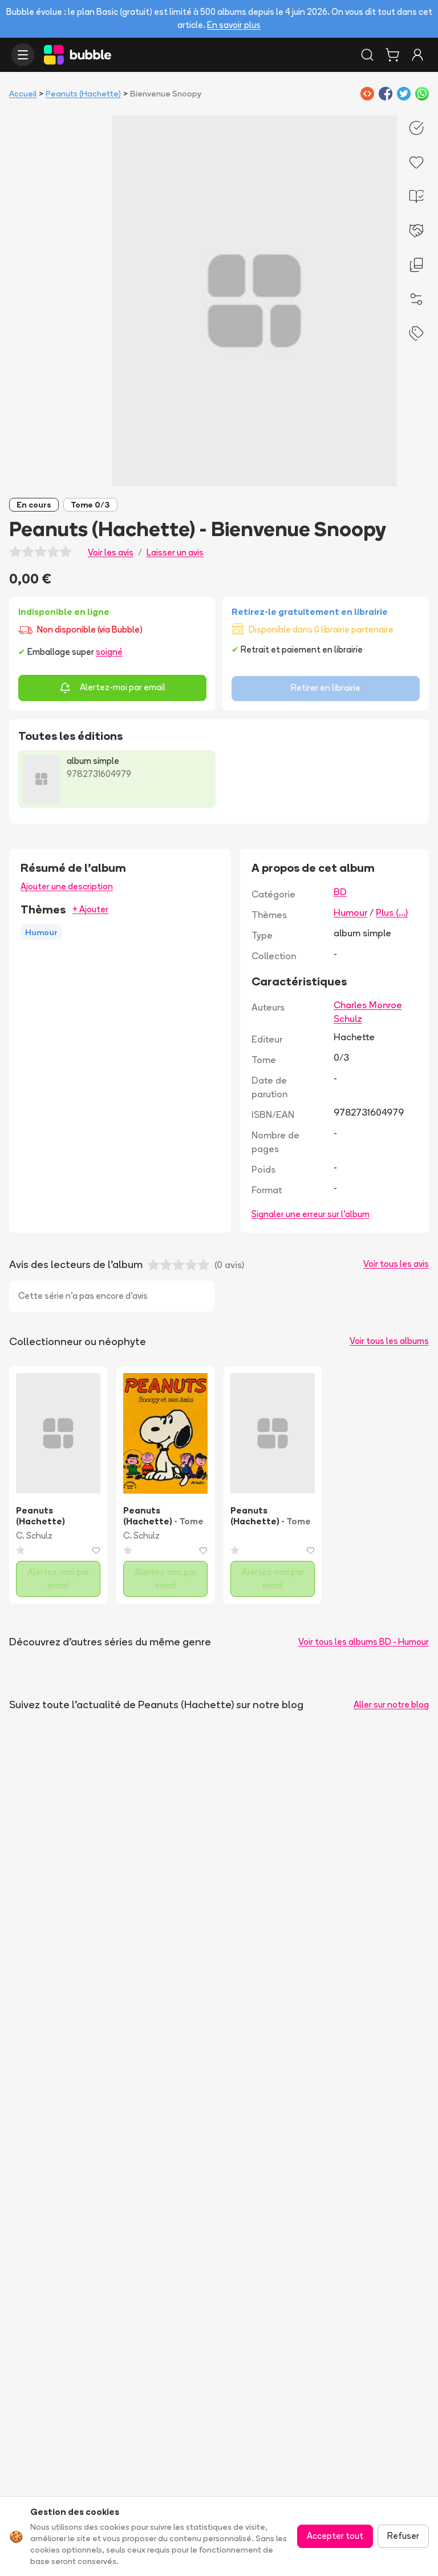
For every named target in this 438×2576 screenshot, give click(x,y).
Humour (350, 912)
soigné (109, 651)
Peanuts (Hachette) (83, 93)
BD (340, 891)
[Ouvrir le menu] (22, 54)
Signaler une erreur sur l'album (311, 1214)
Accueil (22, 93)
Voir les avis (110, 552)
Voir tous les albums (389, 1340)
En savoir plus (234, 24)
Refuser (403, 2535)
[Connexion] (417, 54)
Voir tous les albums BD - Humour (363, 1641)
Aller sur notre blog (391, 1704)
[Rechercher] (367, 54)
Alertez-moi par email (112, 688)
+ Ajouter (90, 909)
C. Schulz (34, 1535)
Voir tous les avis (396, 1263)
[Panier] (392, 54)
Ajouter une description (67, 886)
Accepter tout (335, 2535)
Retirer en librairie (325, 687)
